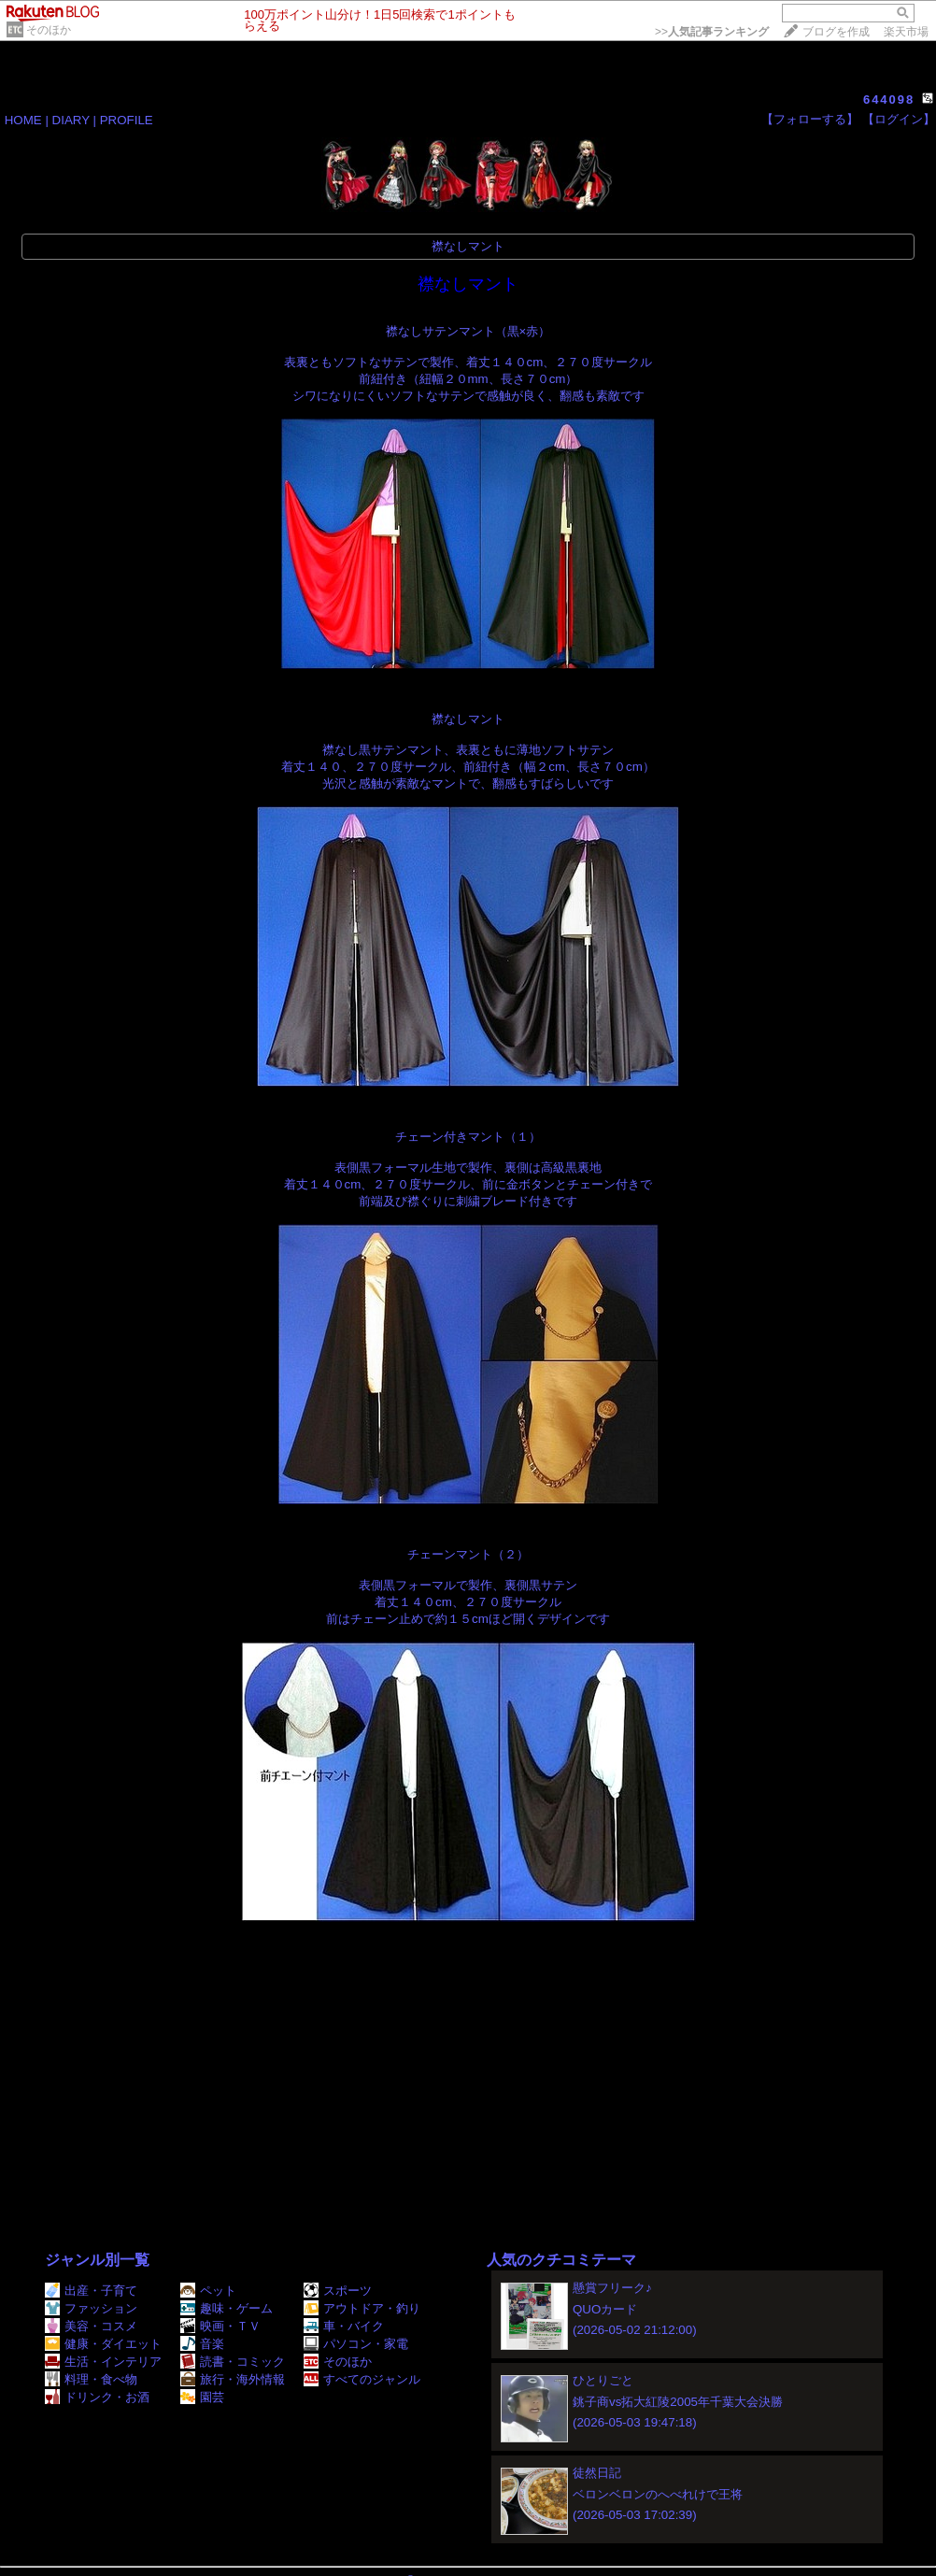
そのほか (48, 29)
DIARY (71, 120)
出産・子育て (91, 2291)
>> (712, 31)
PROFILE (126, 120)
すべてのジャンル (362, 2379)
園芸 (202, 2397)
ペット (208, 2291)
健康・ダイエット (103, 2344)
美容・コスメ (91, 2326)
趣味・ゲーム (226, 2308)
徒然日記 (597, 2473)
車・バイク (344, 2326)
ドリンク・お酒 (97, 2397)
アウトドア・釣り (362, 2308)
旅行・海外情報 (232, 2379)
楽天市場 (906, 31)
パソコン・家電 (356, 2344)
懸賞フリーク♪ (612, 2288)
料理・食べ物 (91, 2379)
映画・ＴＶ (220, 2326)
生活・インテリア (103, 2362)
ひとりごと (603, 2380)
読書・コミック (232, 2362)
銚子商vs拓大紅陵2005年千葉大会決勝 (678, 2402)
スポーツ (338, 2291)
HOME (23, 120)
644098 (889, 100)
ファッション (91, 2308)
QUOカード (605, 2309)
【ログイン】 (898, 119)
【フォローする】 (809, 119)
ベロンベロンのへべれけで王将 (658, 2494)
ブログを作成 (836, 31)
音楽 (202, 2344)
